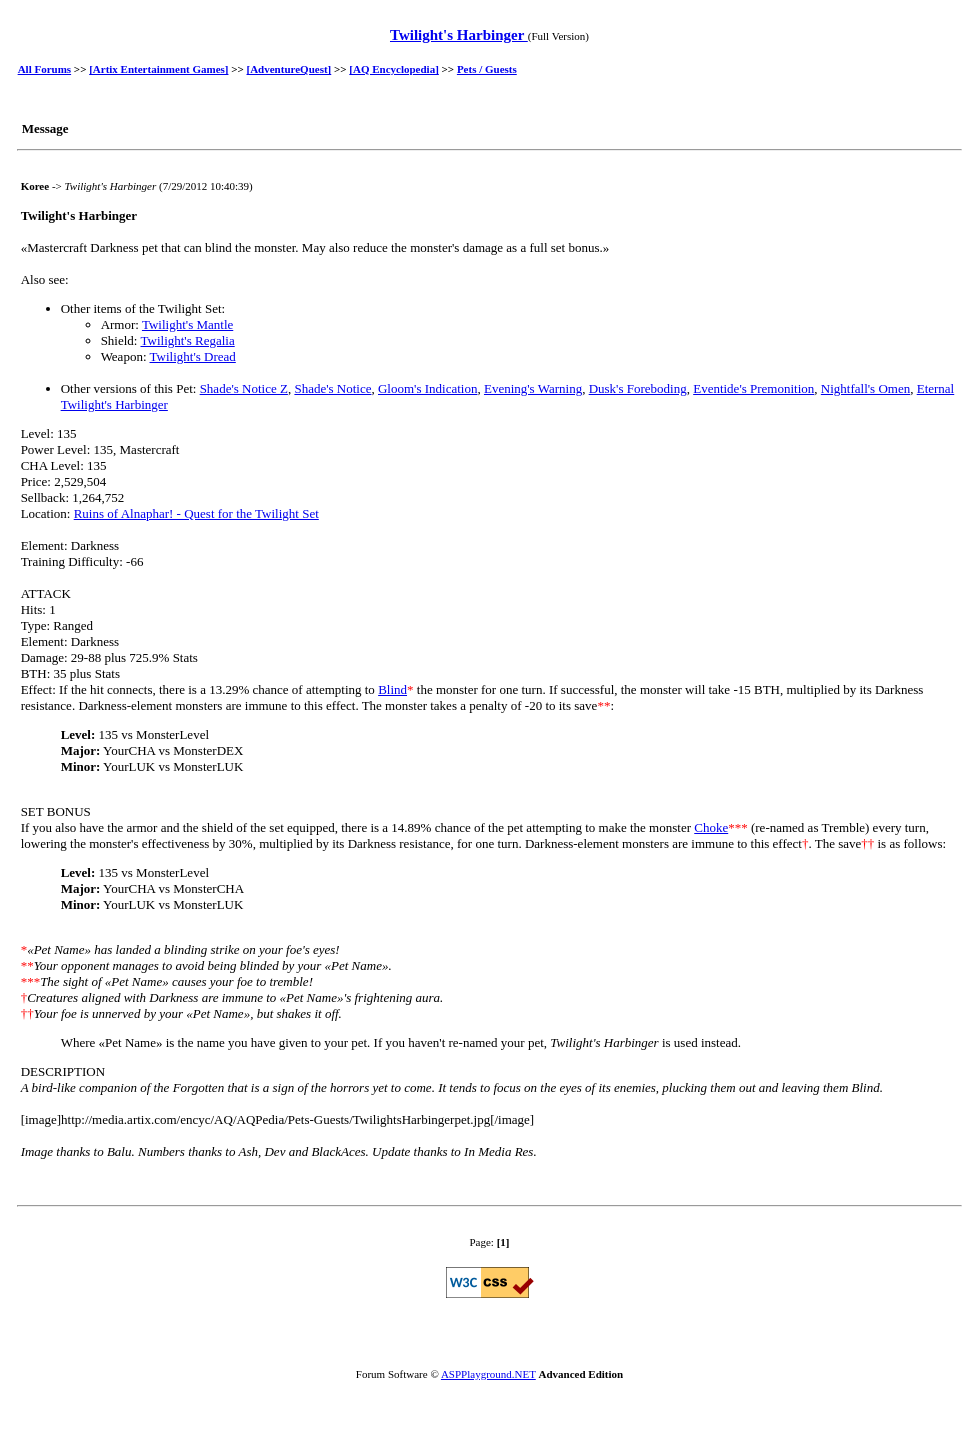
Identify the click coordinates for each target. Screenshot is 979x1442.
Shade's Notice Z (244, 388)
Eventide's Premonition (753, 388)
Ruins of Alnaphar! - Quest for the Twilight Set (196, 513)
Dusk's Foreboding (638, 388)
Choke (711, 827)
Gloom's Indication (427, 388)
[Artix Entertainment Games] (158, 69)
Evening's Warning (533, 388)
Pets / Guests (487, 69)
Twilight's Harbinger (459, 35)
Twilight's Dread (193, 356)
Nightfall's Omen (865, 388)
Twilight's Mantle (187, 324)
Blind (392, 689)
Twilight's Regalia (187, 340)
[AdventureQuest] (289, 69)
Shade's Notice (332, 388)
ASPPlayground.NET (488, 1374)
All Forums (44, 69)
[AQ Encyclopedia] (394, 69)
